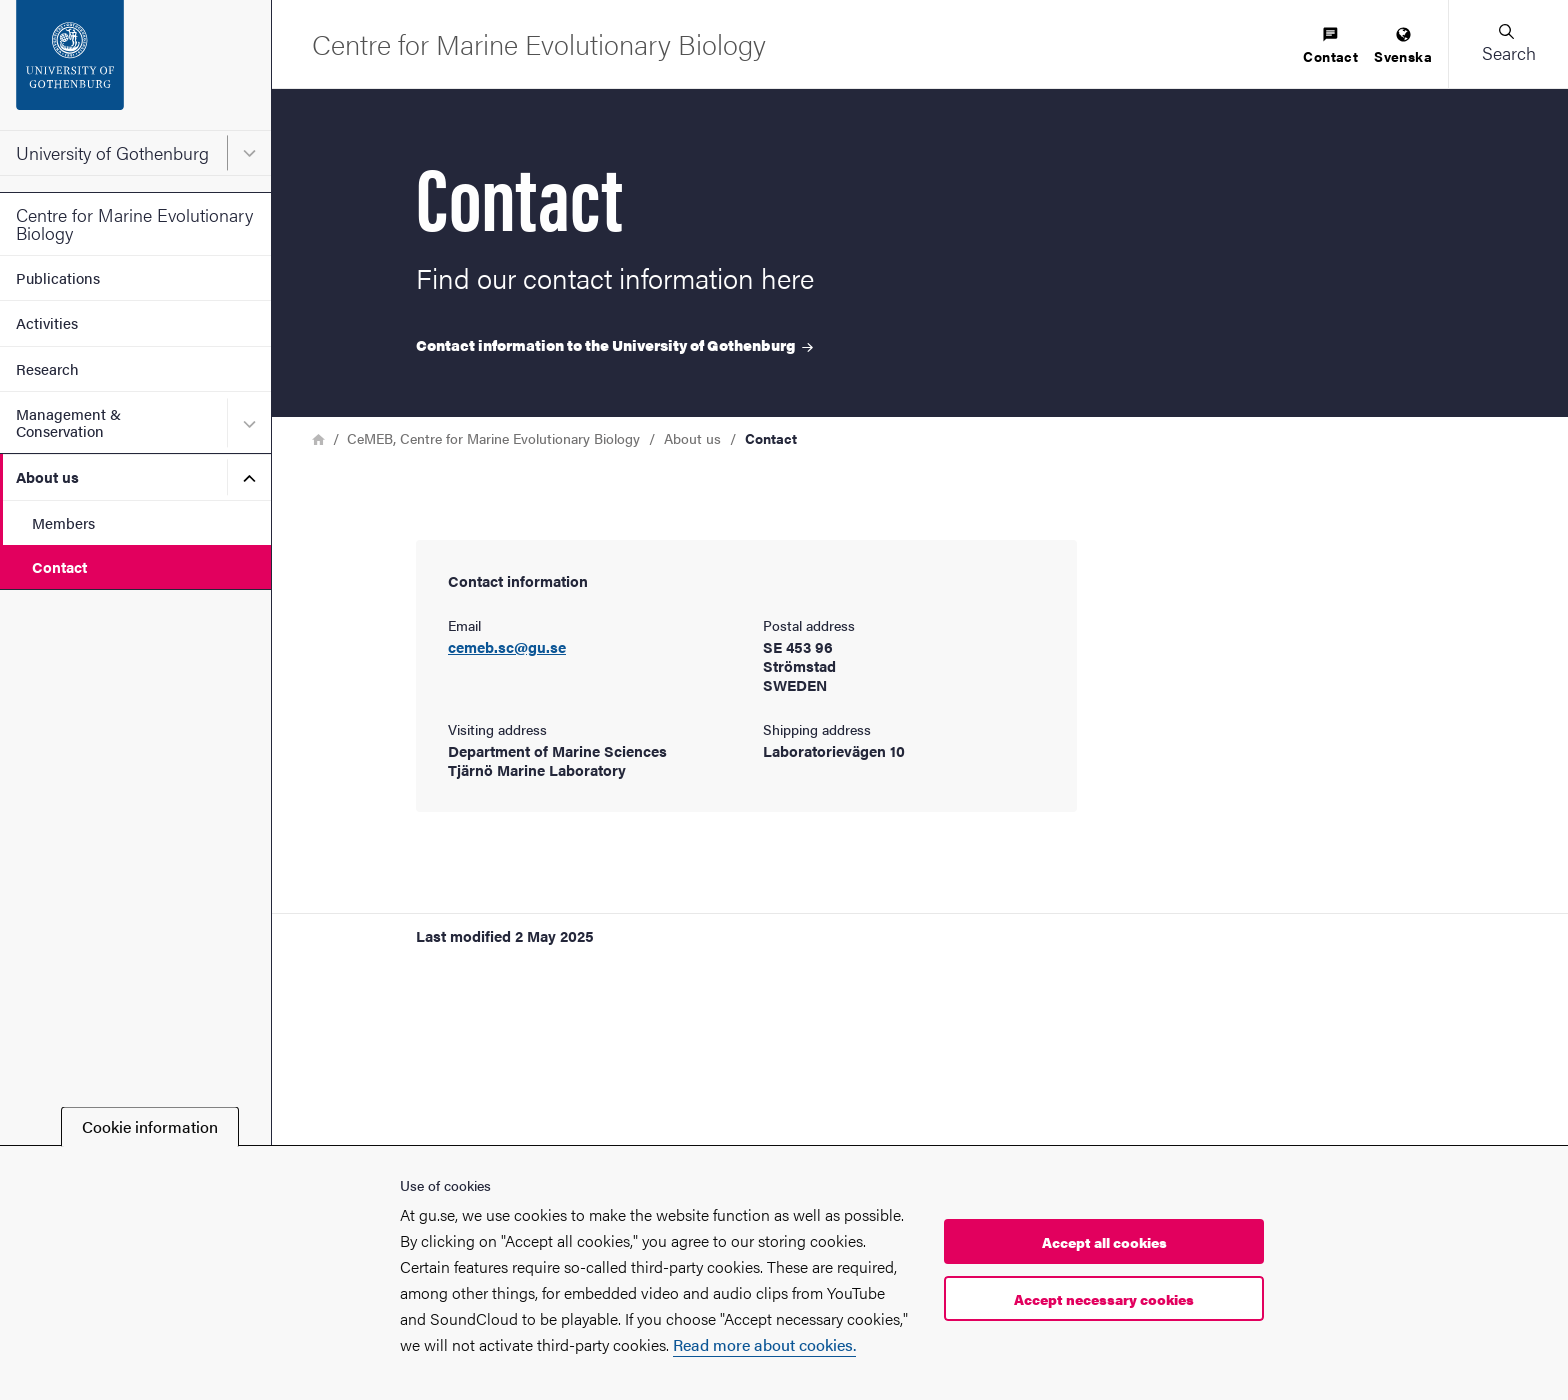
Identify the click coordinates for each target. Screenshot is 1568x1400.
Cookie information (150, 1126)
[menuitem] (1330, 46)
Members (63, 522)
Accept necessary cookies (1104, 1299)
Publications (58, 277)
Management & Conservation (68, 422)
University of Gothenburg (112, 152)
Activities (47, 322)
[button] (1508, 44)
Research (47, 368)
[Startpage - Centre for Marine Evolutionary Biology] (539, 43)
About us (47, 476)
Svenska (1403, 46)
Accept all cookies (1104, 1242)
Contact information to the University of (614, 344)
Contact (59, 566)
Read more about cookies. (764, 1344)
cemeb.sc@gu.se (507, 647)
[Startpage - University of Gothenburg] (135, 65)
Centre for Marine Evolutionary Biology (134, 223)
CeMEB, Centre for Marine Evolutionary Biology (493, 438)
